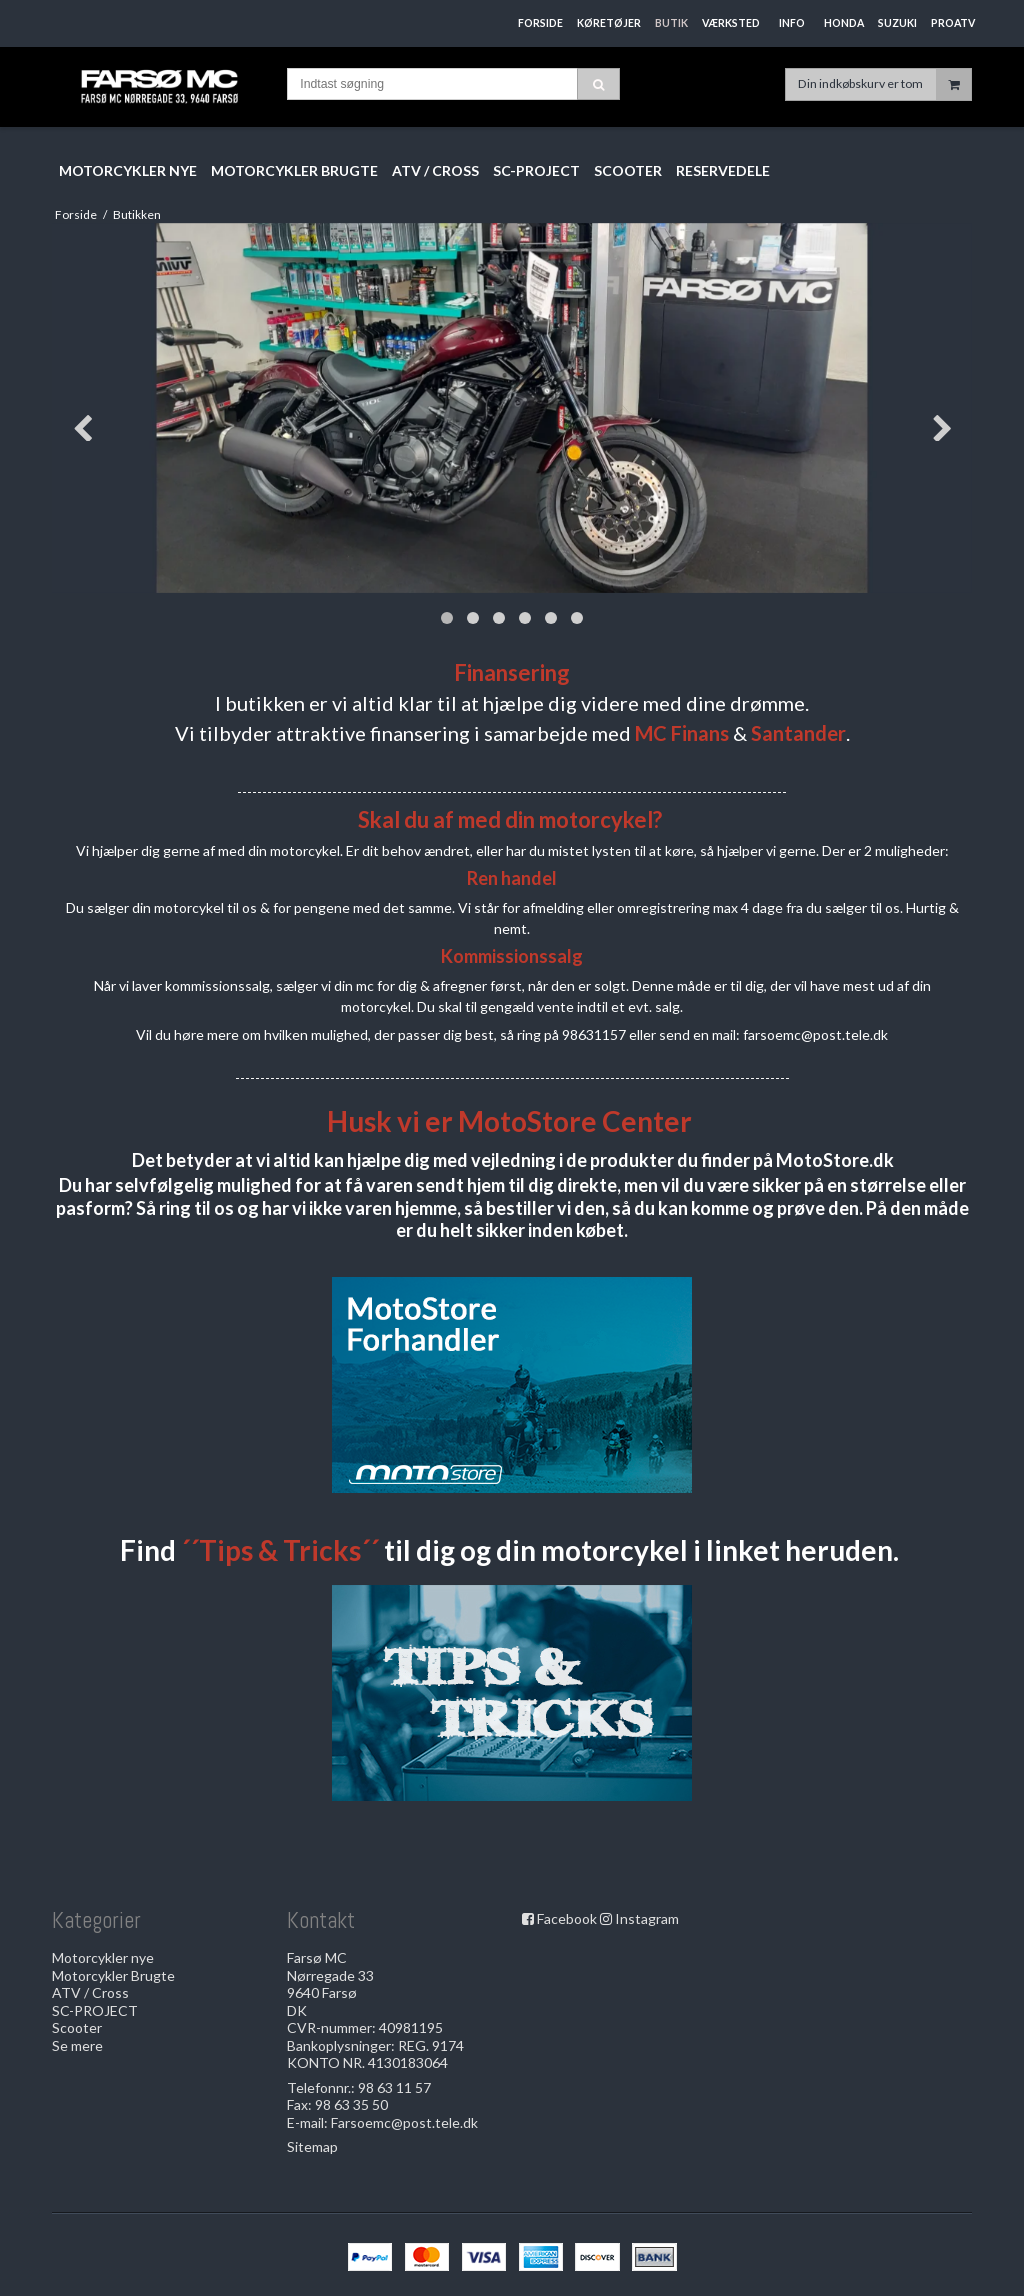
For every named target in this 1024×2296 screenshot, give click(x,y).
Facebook (567, 1918)
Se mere (77, 2045)
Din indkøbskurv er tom (884, 84)
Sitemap (312, 2146)
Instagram (647, 1918)
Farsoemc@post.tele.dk (404, 2122)
